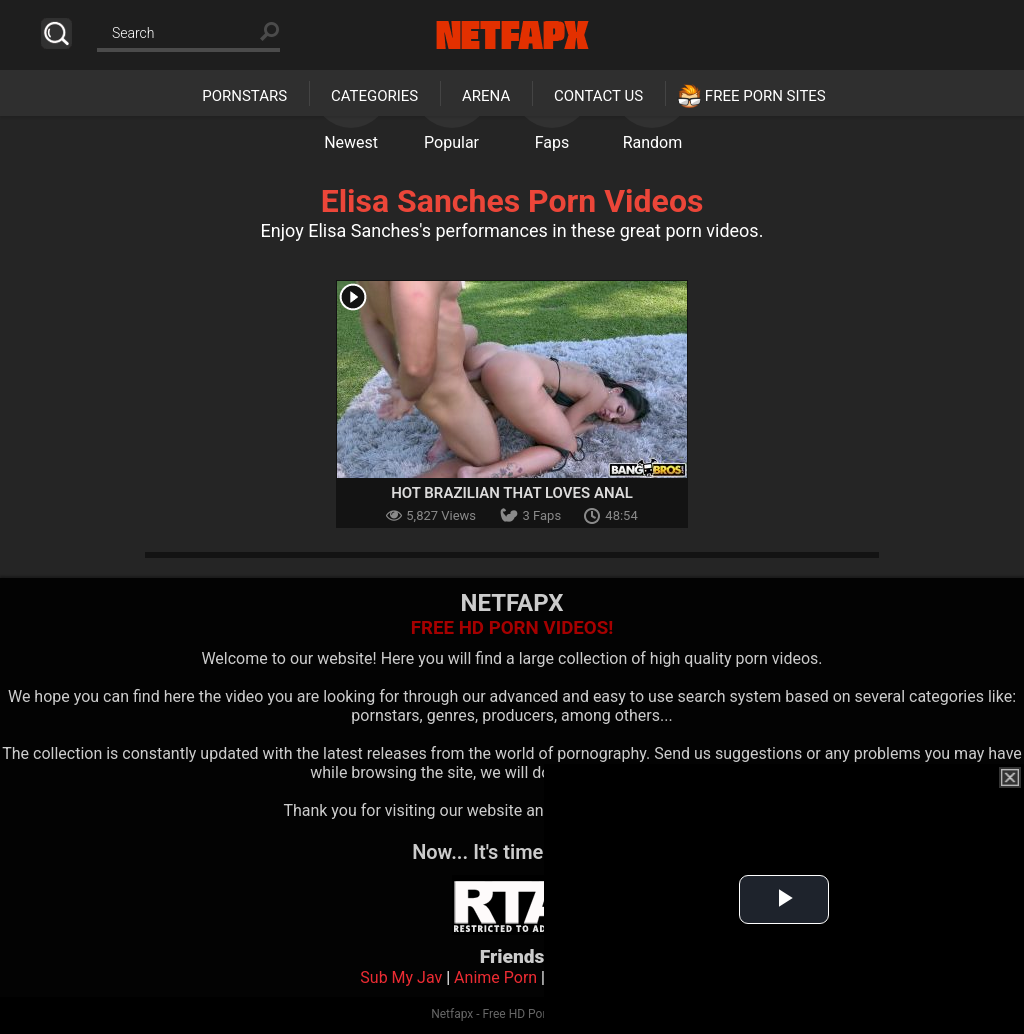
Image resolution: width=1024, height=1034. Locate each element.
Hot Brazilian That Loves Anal (512, 493)
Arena (486, 96)
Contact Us (598, 96)
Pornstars (244, 96)
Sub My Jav (401, 977)
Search (56, 33)
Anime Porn (495, 977)
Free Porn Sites (765, 96)
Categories (374, 96)
